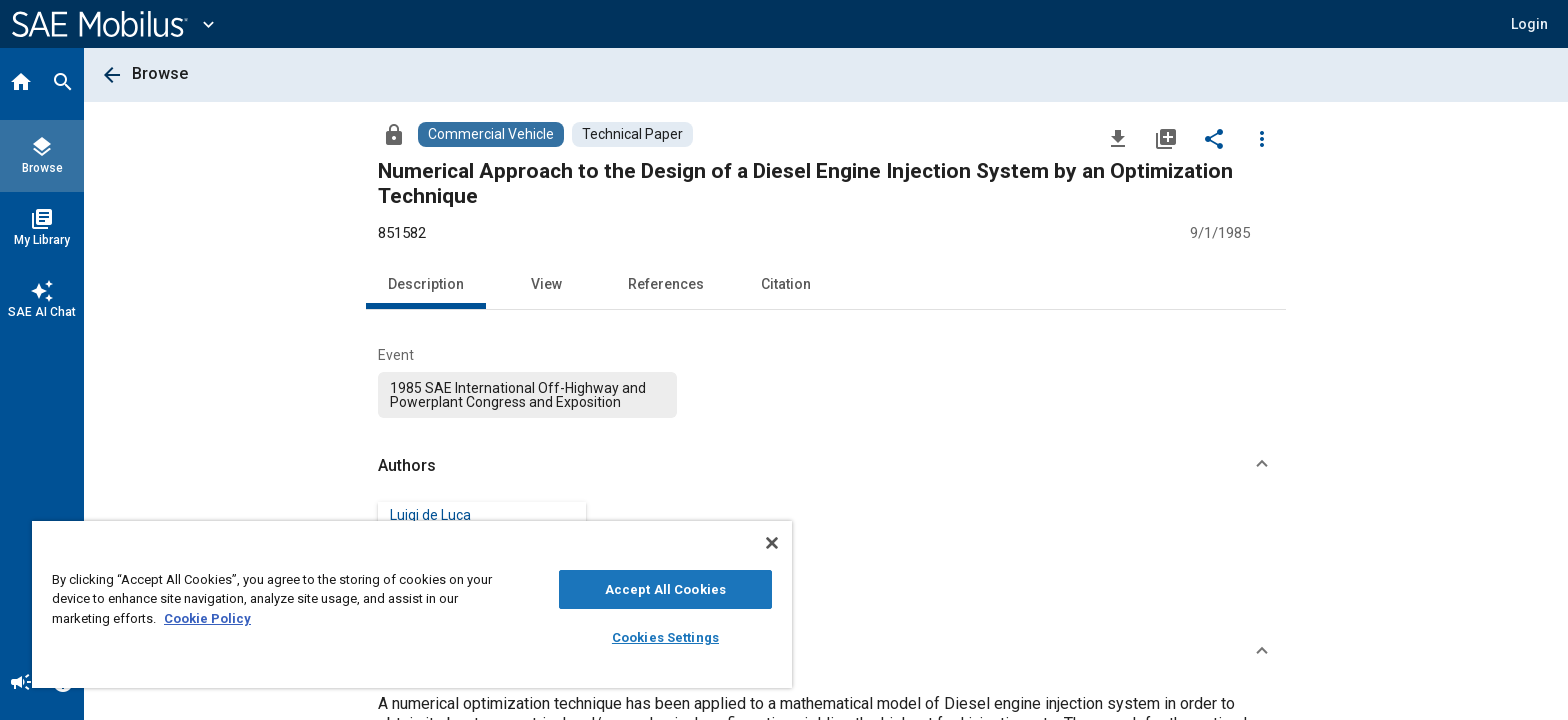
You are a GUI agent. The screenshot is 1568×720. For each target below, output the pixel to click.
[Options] (1262, 138)
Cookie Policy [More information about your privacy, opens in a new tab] (207, 618)
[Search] (63, 84)
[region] (412, 604)
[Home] (21, 84)
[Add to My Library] (1166, 138)
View (546, 284)
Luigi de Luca (430, 515)
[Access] (394, 134)
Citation (786, 284)
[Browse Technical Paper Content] (632, 134)
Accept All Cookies (665, 589)
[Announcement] (21, 684)
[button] (1529, 24)
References (666, 284)
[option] (527, 395)
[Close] (772, 543)
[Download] (1118, 138)
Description (426, 284)
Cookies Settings (665, 637)
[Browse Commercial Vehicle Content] (491, 134)
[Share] (1214, 138)
